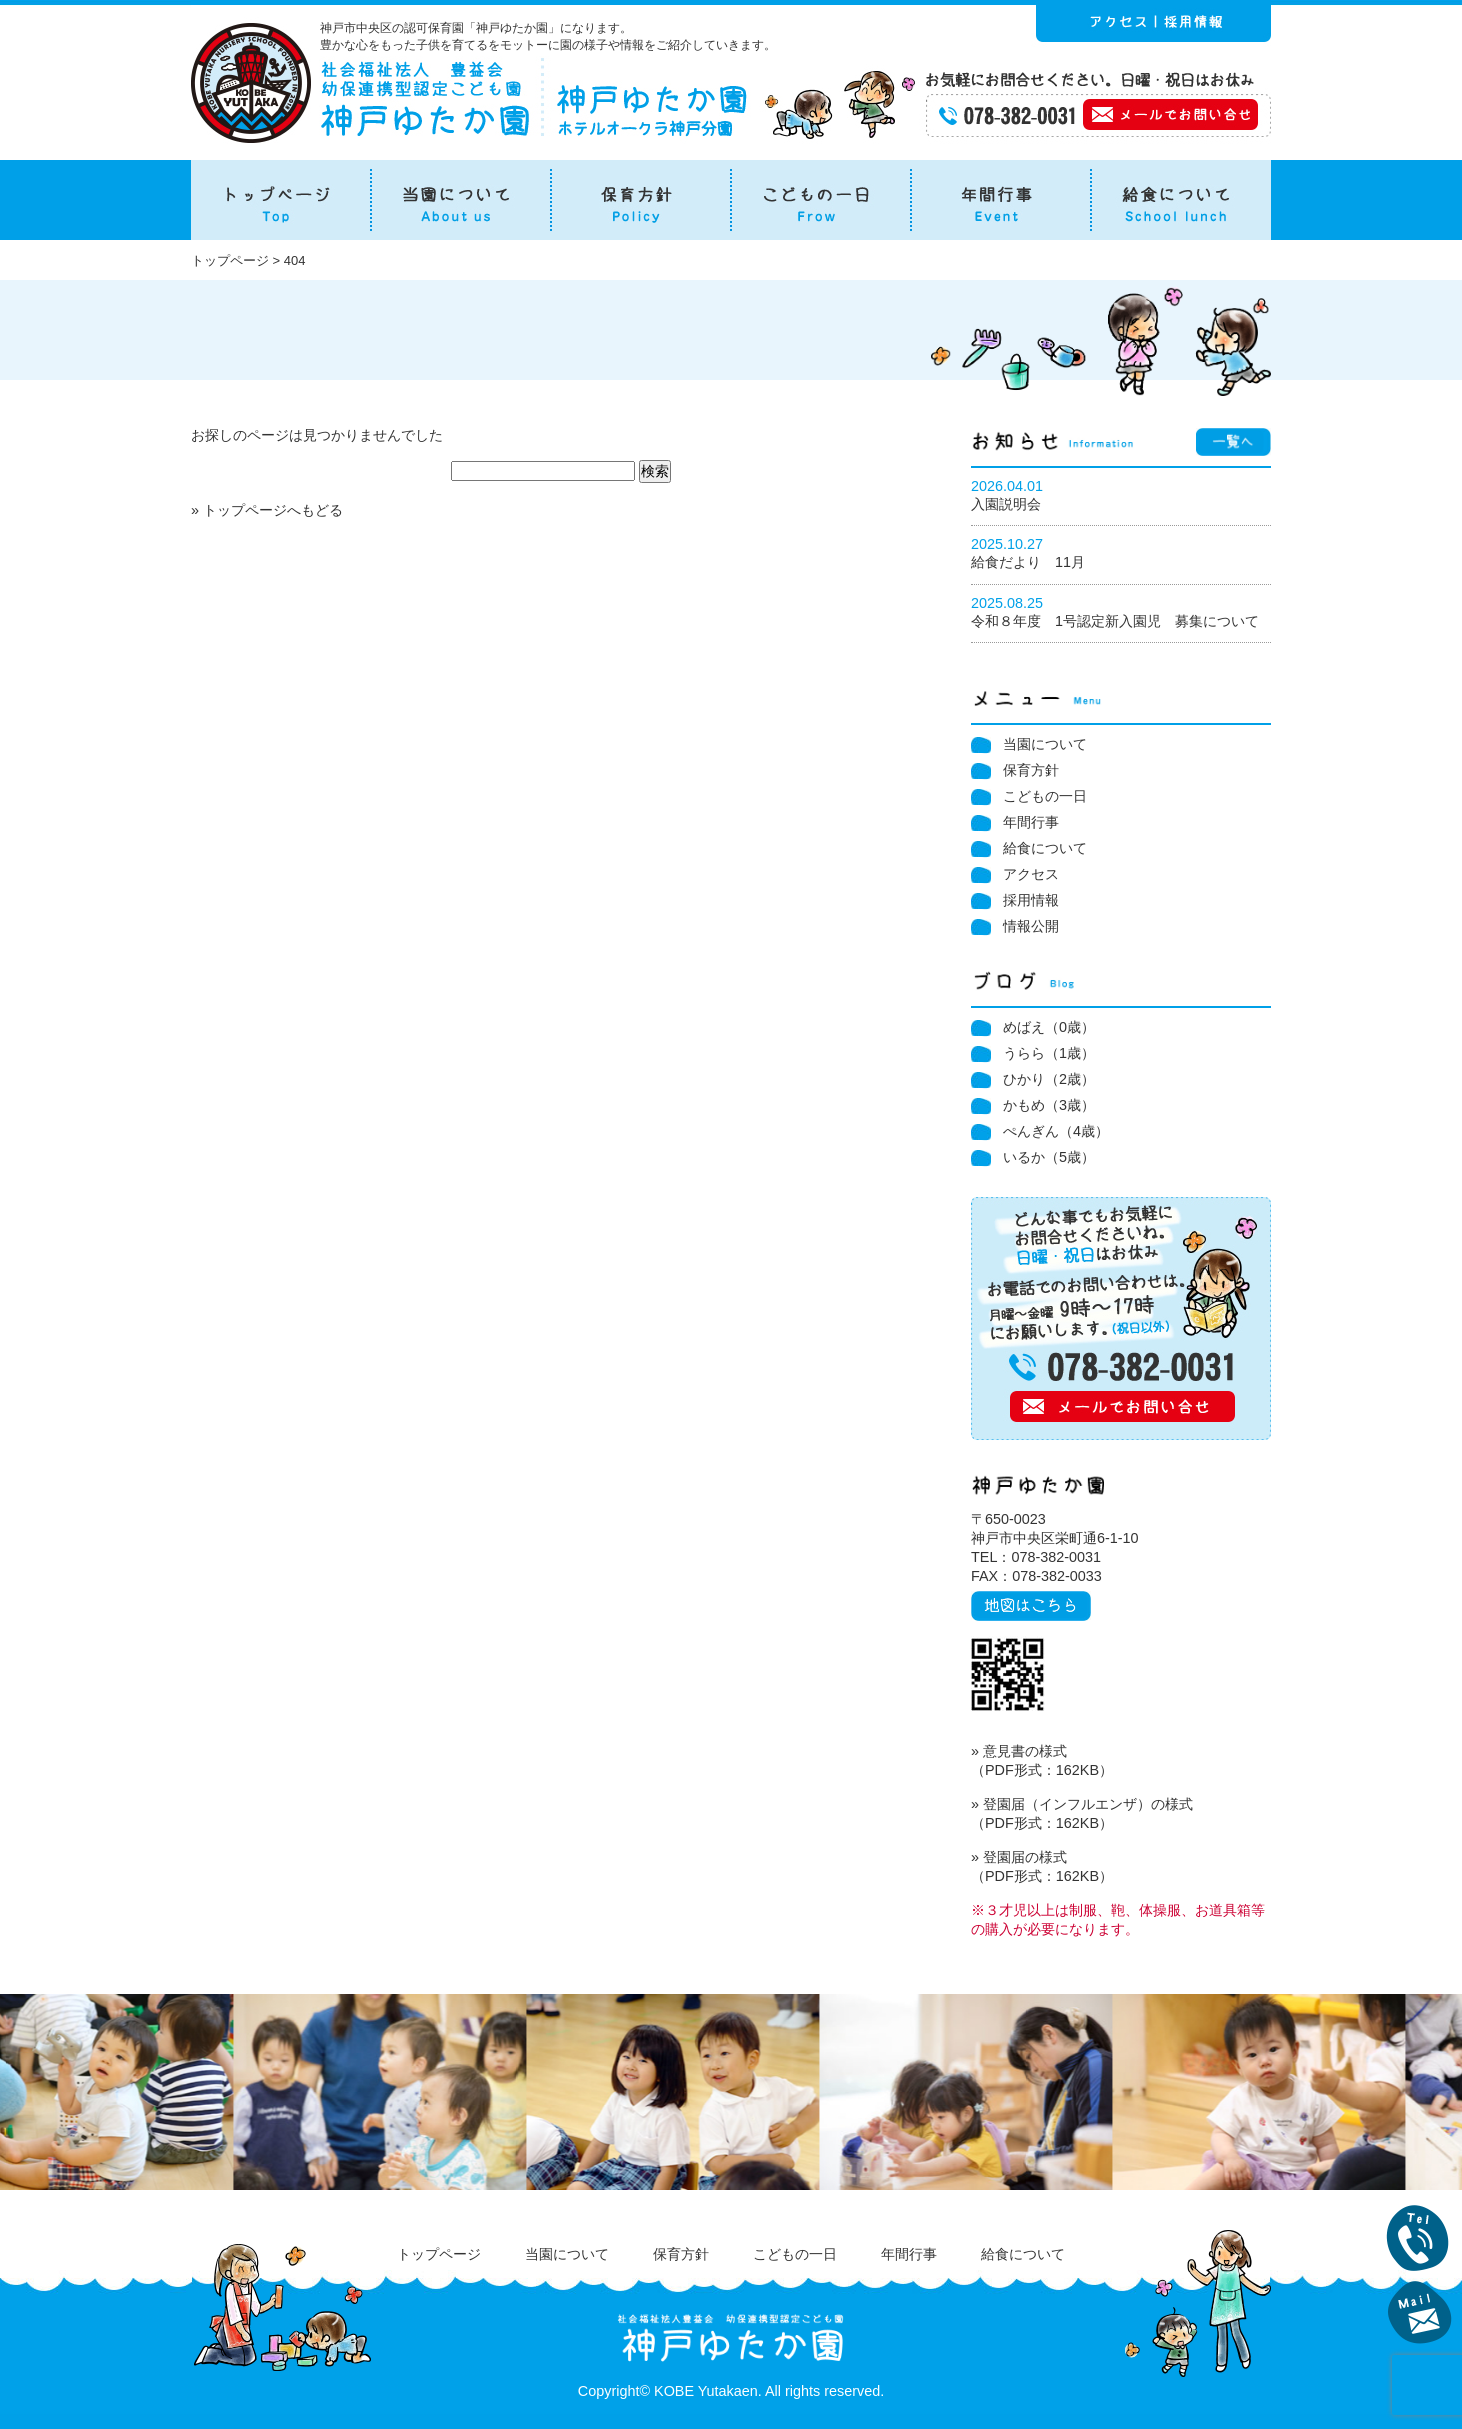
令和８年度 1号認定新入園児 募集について (1115, 621)
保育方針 (1031, 770)
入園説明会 (1006, 504)
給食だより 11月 (1028, 562)
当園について (1045, 744)
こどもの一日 (1045, 796)
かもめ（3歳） (1049, 1105)
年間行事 (1031, 822)
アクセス (1031, 874)
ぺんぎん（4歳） (1056, 1131)
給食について (1045, 848)
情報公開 (1031, 926)
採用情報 (1031, 900)
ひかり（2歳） (1049, 1079)
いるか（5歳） (1049, 1157)
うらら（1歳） (1049, 1053)
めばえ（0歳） (1049, 1027)
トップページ (439, 2254)
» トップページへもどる (267, 510)
